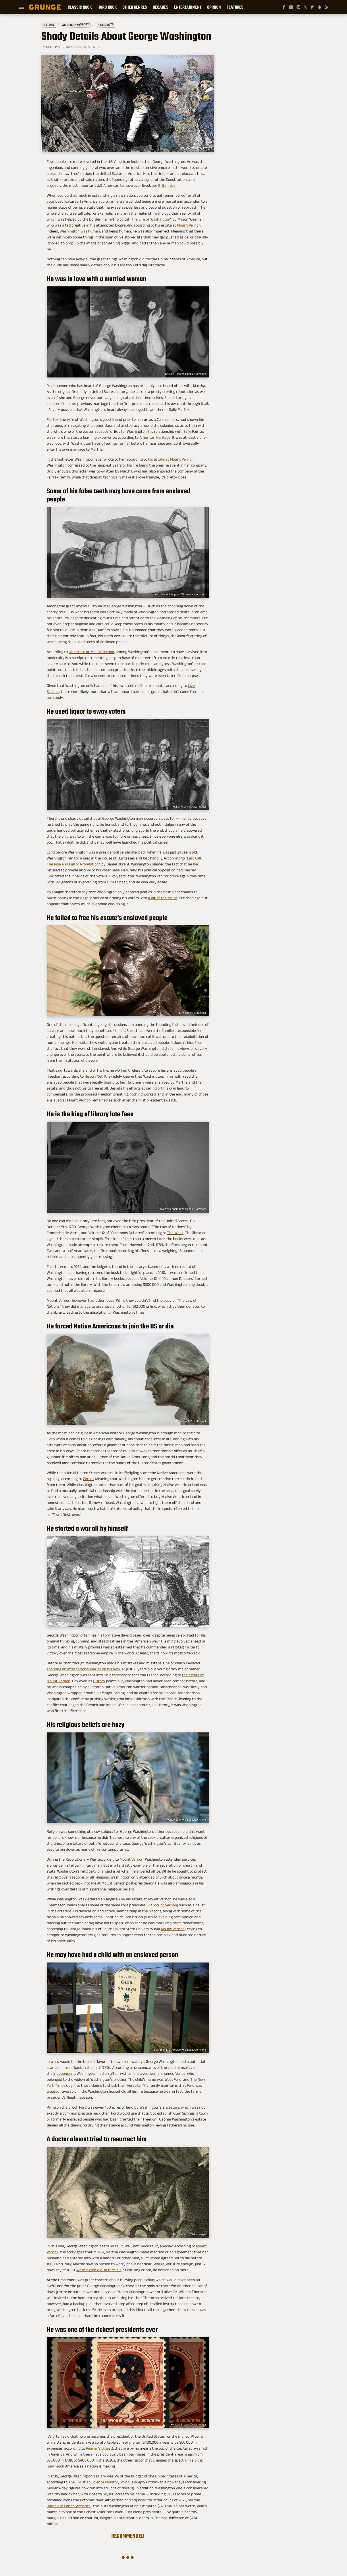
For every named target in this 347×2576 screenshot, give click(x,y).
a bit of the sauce (162, 898)
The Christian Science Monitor (93, 2482)
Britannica (166, 185)
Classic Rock (80, 7)
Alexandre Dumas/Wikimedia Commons (183, 1623)
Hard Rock (107, 7)
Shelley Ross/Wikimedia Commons (185, 374)
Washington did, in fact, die (98, 2270)
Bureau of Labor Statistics (69, 2506)
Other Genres (134, 7)
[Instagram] (298, 7)
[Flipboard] (312, 7)
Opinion (214, 7)
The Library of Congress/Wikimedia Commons (179, 594)
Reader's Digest (99, 2448)
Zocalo (88, 1479)
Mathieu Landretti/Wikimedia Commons (183, 1209)
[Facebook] (283, 7)
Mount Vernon (189, 225)
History (48, 24)
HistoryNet (94, 1076)
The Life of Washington (150, 219)
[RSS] (326, 7)
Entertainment (187, 7)
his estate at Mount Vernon (171, 459)
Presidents (105, 25)
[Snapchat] (319, 7)
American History (75, 24)
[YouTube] (291, 7)
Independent (64, 2073)
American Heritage (155, 437)
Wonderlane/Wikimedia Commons (186, 1819)
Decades (160, 7)
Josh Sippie (53, 47)
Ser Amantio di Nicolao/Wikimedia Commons (180, 2049)
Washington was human (80, 231)
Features (235, 7)
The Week (175, 1233)
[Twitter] (305, 7)
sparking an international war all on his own (83, 1669)
